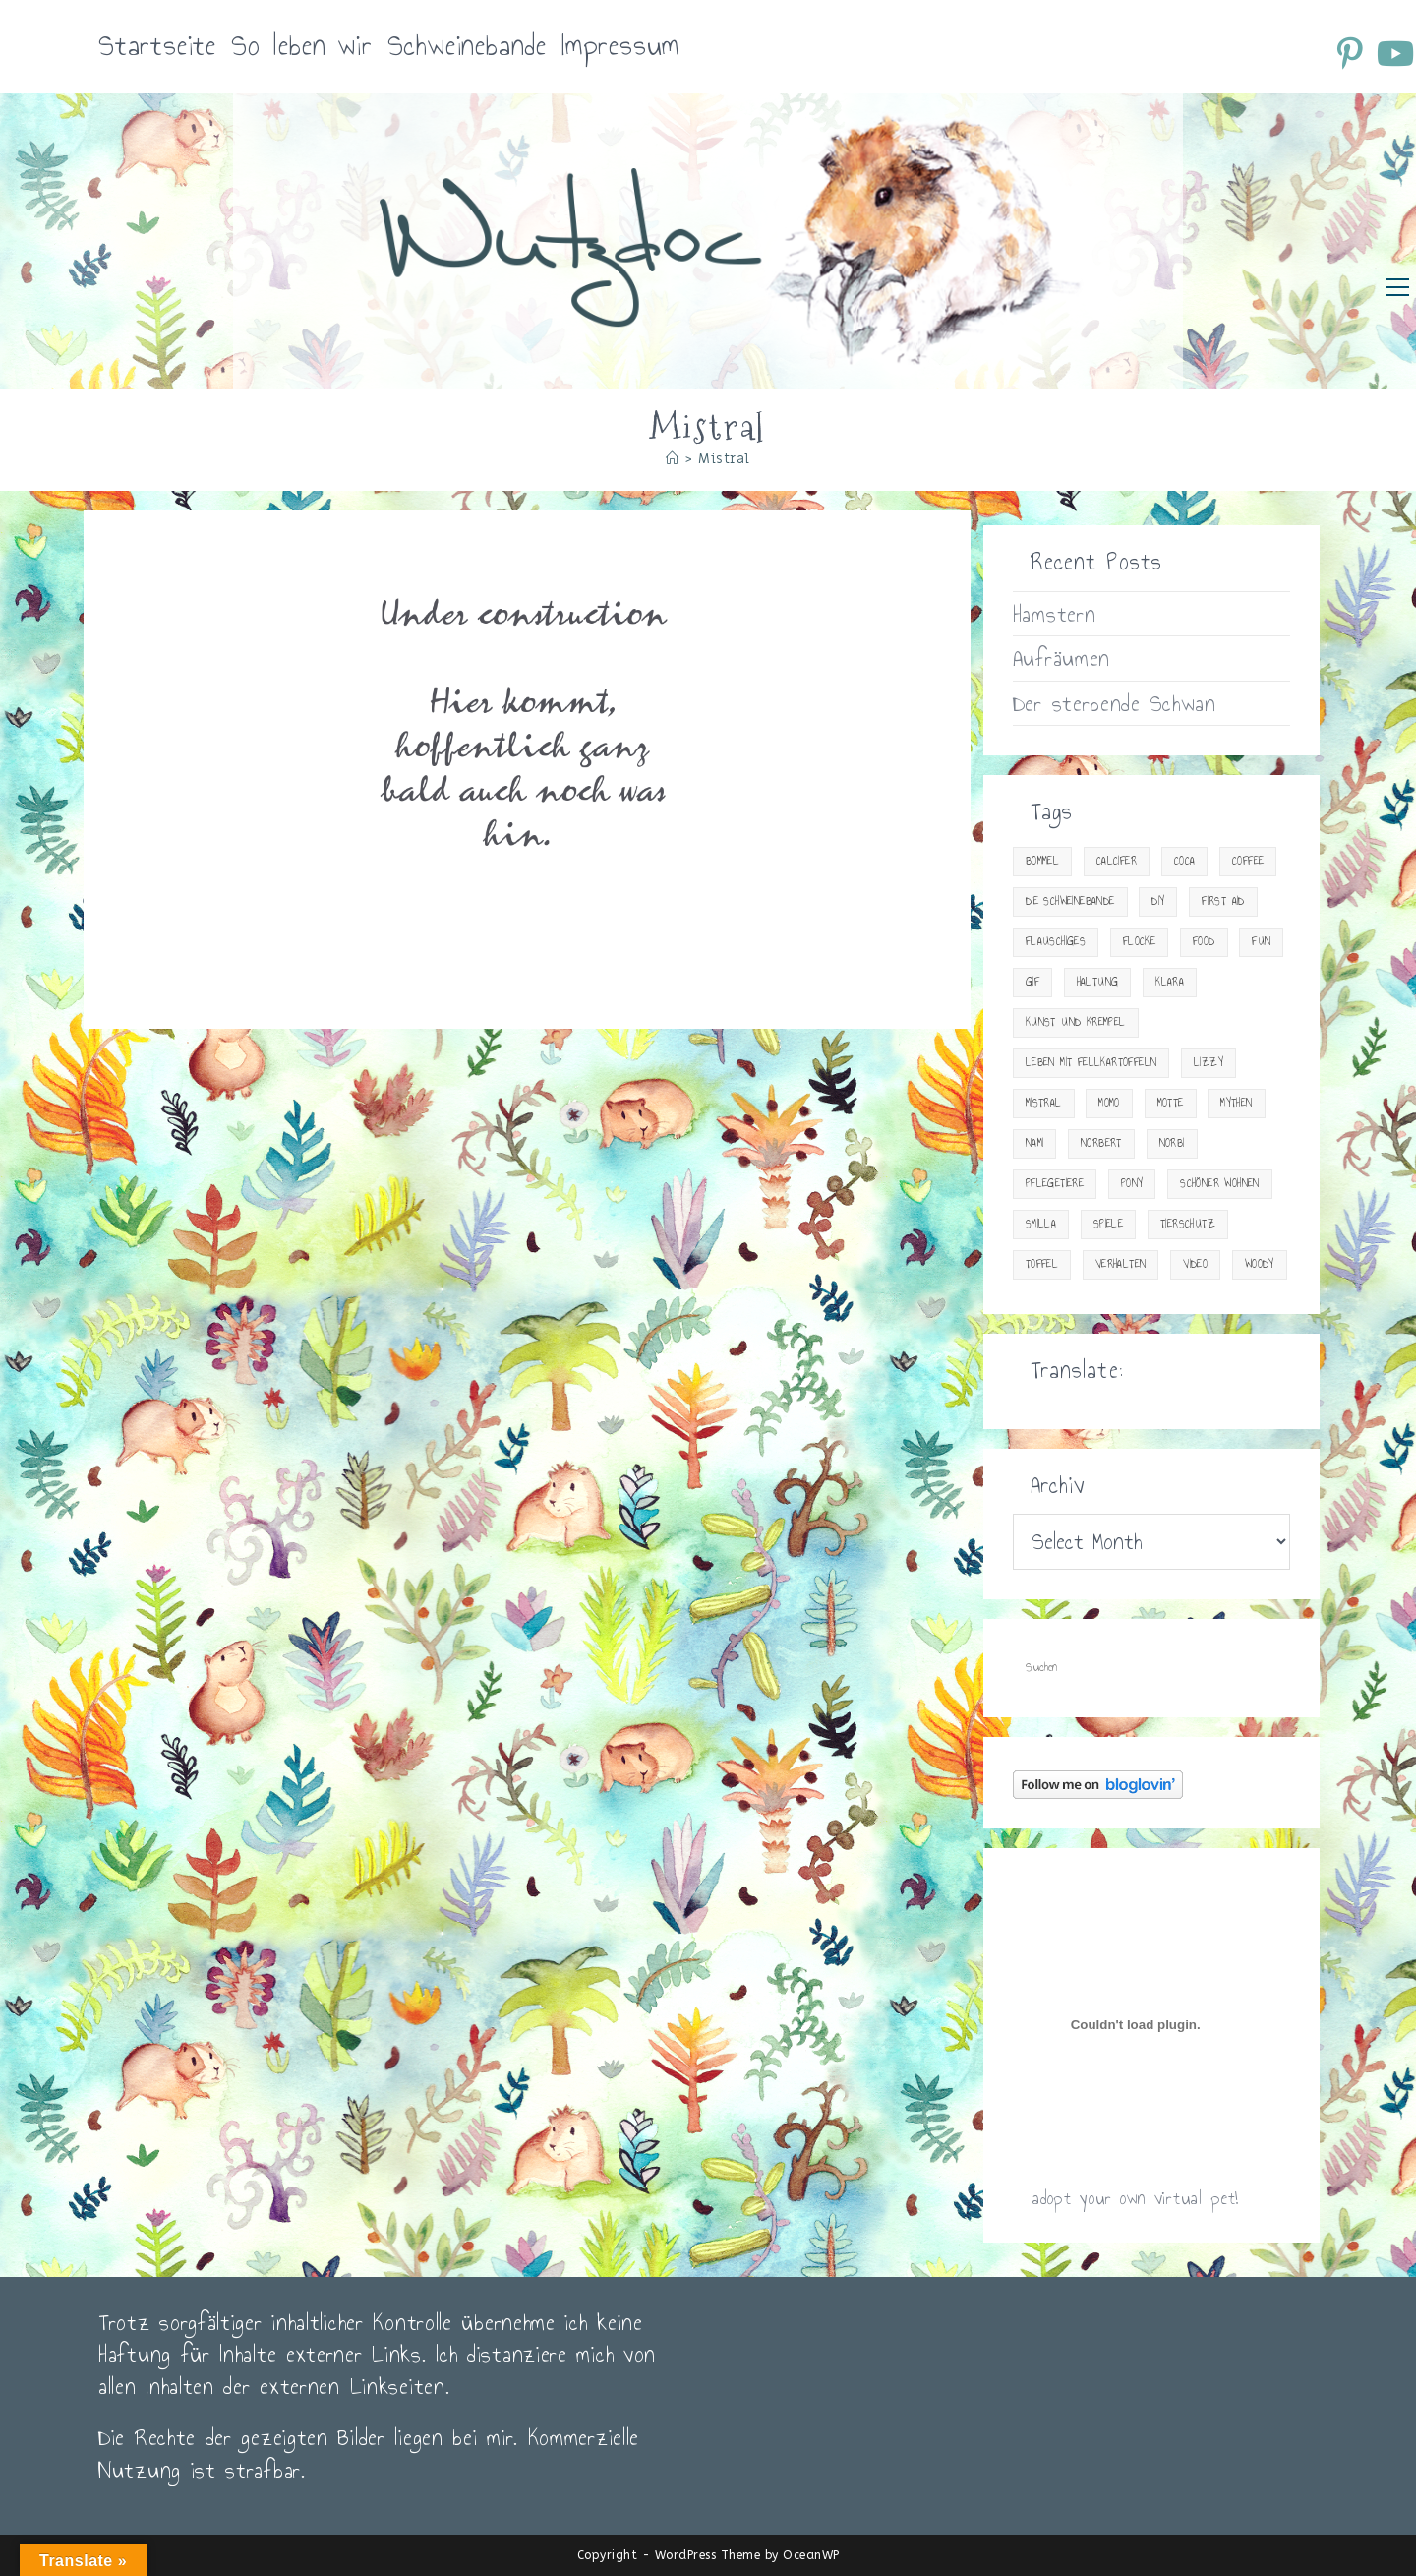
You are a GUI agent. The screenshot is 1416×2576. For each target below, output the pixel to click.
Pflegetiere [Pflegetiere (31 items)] (1055, 1183)
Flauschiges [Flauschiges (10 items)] (1056, 941)
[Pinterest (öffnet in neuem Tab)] (1353, 53)
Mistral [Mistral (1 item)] (1044, 1103)
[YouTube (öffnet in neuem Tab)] (1394, 53)
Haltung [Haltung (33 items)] (1098, 982)
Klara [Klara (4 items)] (1169, 982)
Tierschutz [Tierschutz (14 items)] (1187, 1224)
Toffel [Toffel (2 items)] (1042, 1264)
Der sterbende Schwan (1114, 703)
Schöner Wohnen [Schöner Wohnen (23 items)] (1220, 1183)
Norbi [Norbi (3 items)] (1172, 1143)
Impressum (620, 46)
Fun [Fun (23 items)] (1261, 941)
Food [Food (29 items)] (1204, 941)
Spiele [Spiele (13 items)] (1108, 1224)
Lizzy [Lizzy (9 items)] (1208, 1062)
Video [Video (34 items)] (1195, 1264)
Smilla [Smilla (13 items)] (1041, 1224)
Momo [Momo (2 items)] (1109, 1103)
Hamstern (1054, 613)
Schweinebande (467, 46)
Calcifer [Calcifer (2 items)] (1116, 861)
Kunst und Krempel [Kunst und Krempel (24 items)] (1076, 1022)
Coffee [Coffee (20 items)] (1248, 861)
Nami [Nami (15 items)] (1035, 1143)
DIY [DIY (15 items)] (1157, 901)
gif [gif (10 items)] (1032, 982)
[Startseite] (672, 458)
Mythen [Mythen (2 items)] (1236, 1103)
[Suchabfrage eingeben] (1151, 1668)
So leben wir (302, 46)
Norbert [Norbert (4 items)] (1101, 1143)
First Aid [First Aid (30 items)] (1223, 901)
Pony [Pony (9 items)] (1132, 1183)
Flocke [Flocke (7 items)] (1139, 941)
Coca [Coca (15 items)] (1185, 861)
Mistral (724, 458)
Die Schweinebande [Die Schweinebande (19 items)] (1070, 901)
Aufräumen (1061, 658)
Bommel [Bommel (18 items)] (1042, 861)
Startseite (157, 46)
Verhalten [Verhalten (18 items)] (1121, 1264)
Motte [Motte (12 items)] (1170, 1103)
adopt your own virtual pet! (1135, 2198)
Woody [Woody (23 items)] (1259, 1264)
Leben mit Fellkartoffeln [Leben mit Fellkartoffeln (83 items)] (1091, 1062)
